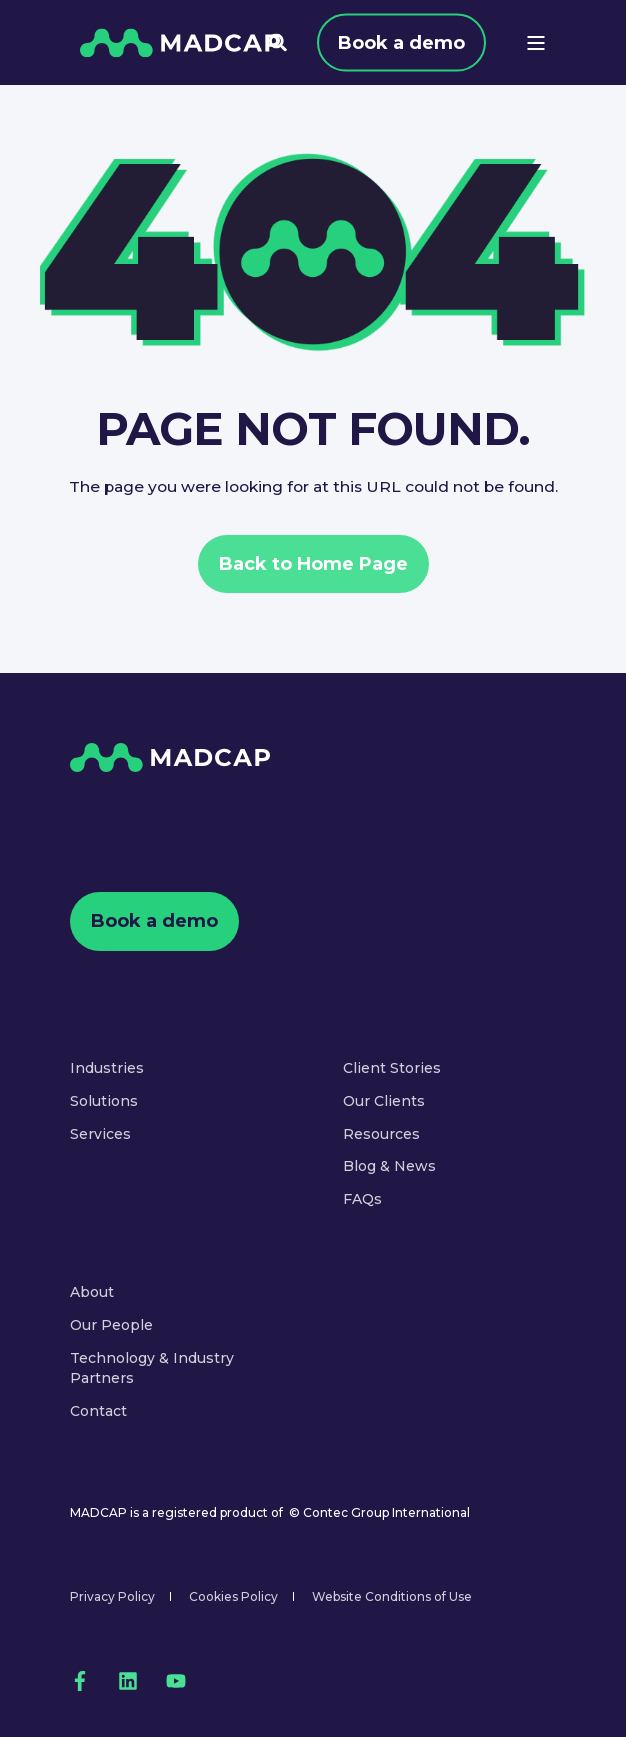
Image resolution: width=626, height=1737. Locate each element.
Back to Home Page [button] (313, 564)
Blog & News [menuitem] (389, 1166)
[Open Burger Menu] (536, 43)
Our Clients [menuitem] (384, 1101)
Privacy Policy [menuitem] (112, 1596)
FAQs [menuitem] (362, 1199)
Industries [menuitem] (107, 1068)
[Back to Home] (180, 42)
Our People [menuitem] (111, 1325)
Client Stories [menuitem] (392, 1068)
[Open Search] (278, 41)
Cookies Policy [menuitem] (233, 1596)
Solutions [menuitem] (104, 1101)
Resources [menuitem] (381, 1134)
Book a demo (401, 42)
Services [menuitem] (100, 1134)
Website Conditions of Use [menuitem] (392, 1596)
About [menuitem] (92, 1292)
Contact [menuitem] (98, 1411)
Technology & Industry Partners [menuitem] (152, 1368)
